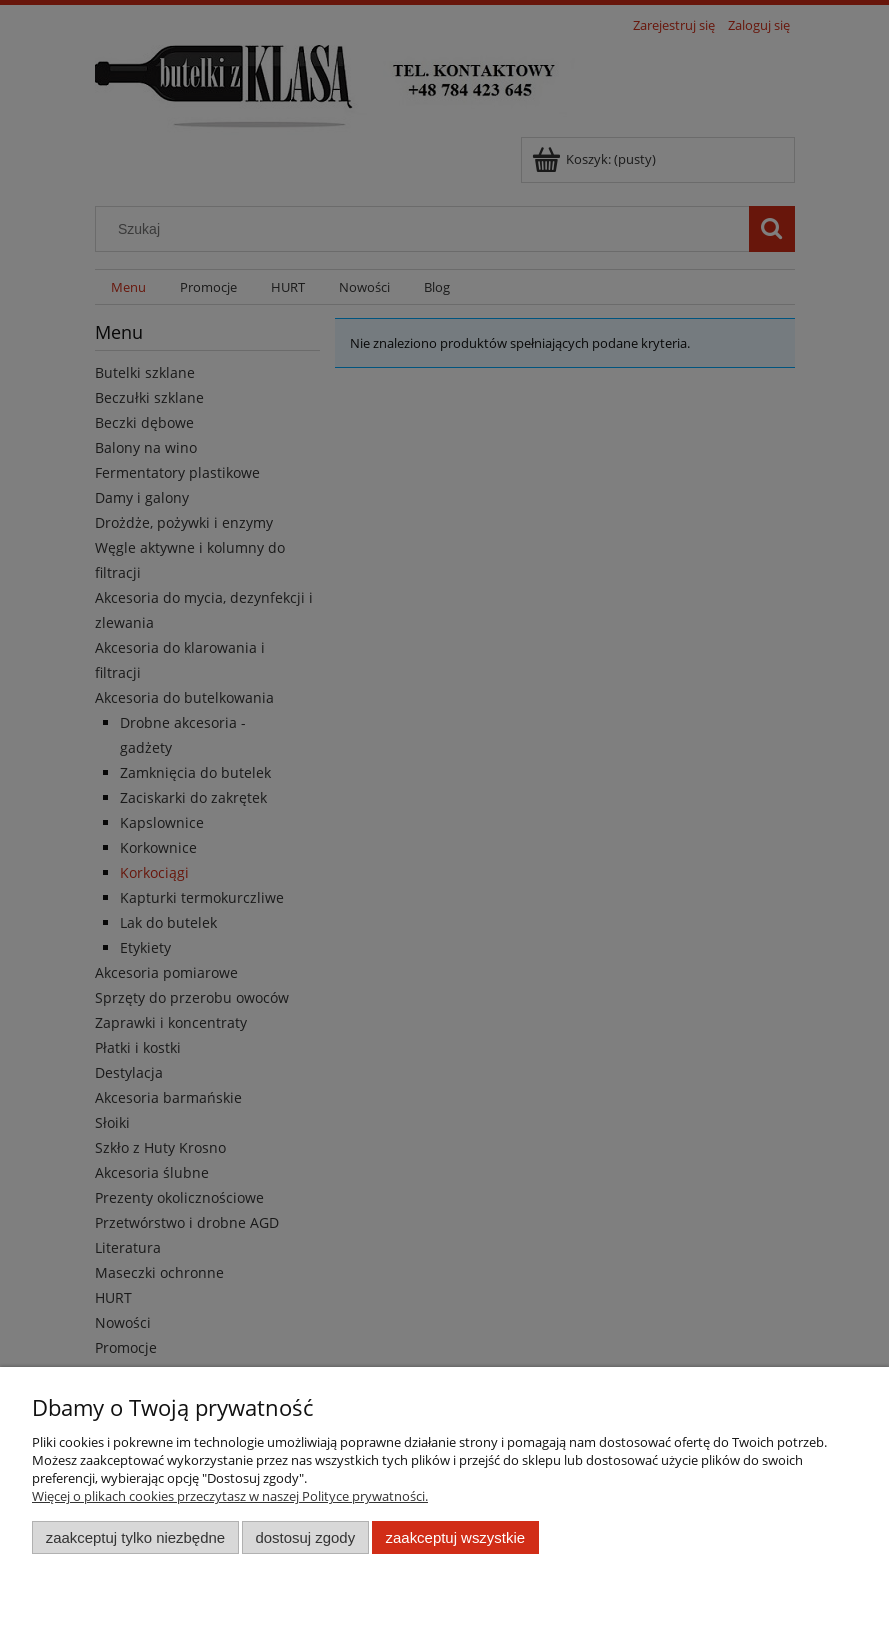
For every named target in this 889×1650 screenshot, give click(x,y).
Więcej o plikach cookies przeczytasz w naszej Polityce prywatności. (230, 1496)
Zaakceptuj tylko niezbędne (135, 1537)
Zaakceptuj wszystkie (455, 1537)
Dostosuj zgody (305, 1537)
